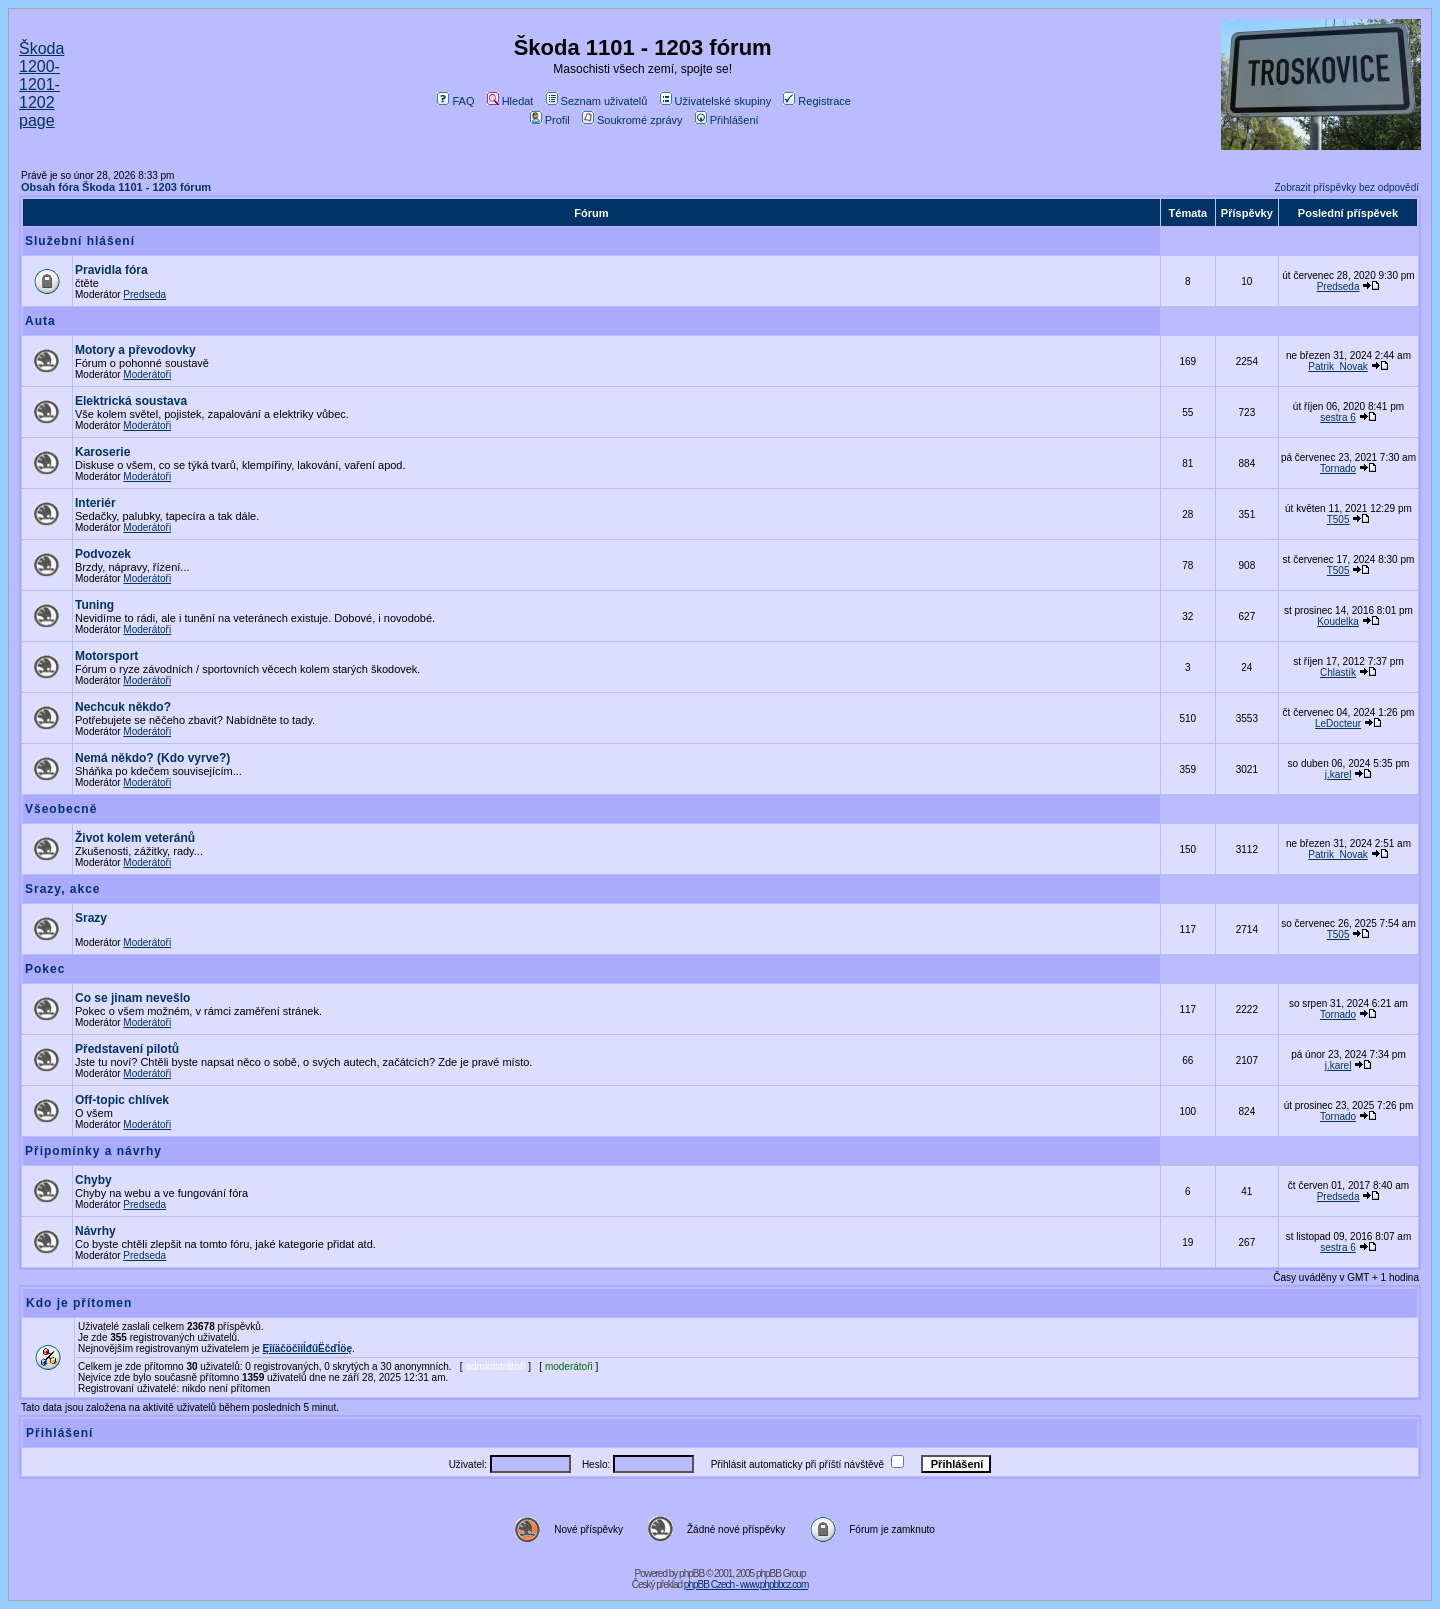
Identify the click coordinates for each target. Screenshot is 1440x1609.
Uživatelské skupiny (716, 101)
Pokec (45, 969)
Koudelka (1338, 621)
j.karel (1338, 774)
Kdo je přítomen (79, 1303)
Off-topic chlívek (122, 1100)
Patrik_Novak (1337, 366)
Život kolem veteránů (135, 838)
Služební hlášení (80, 241)
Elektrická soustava (131, 401)
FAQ (455, 101)
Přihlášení (727, 120)
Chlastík (1338, 672)
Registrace (817, 101)
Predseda (144, 294)
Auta (40, 321)
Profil (550, 120)
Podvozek (103, 554)
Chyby (93, 1180)
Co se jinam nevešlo (132, 998)
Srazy (91, 918)
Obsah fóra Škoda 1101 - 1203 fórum (116, 187)
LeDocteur (1338, 723)
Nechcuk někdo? (123, 707)
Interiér (95, 503)
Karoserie (102, 452)
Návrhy (95, 1231)
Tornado (1338, 468)
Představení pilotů (127, 1049)
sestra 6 (1338, 417)
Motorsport (106, 656)
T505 (1338, 519)
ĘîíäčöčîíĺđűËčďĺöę (307, 1348)
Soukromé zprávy (632, 120)
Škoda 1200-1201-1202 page (41, 84)
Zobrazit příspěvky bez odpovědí (1346, 187)
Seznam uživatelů (597, 101)
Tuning (94, 605)
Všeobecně (61, 809)
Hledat (510, 101)
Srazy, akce (63, 889)
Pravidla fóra (111, 270)
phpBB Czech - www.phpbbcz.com (746, 1584)
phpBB (691, 1573)
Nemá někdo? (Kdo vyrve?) (152, 758)
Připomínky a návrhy (93, 1151)
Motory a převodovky (135, 350)
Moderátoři (147, 374)
